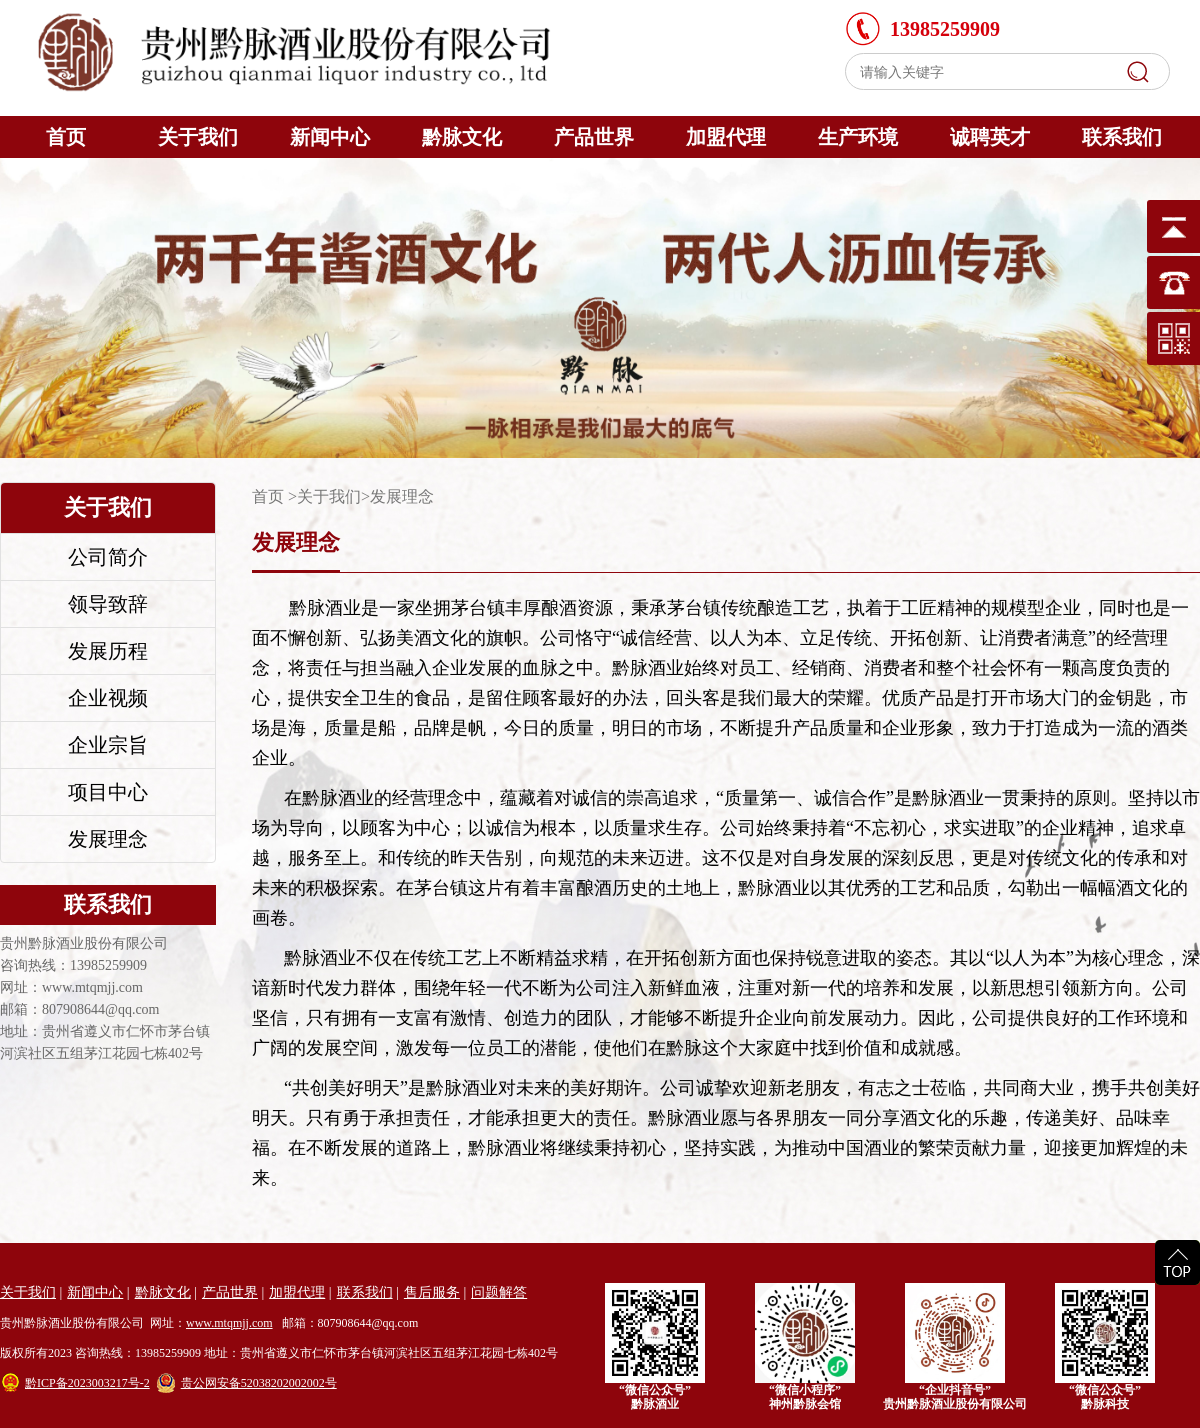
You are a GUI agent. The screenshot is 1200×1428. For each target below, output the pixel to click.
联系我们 (1122, 137)
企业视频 (108, 698)
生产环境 (858, 137)
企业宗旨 (108, 745)
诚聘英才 (990, 137)
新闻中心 (330, 137)
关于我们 (198, 137)
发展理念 (108, 839)
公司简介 (108, 557)
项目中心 (108, 792)
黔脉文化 (462, 137)
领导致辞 (108, 604)
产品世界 (594, 137)
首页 (66, 137)
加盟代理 (726, 137)
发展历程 (108, 651)
